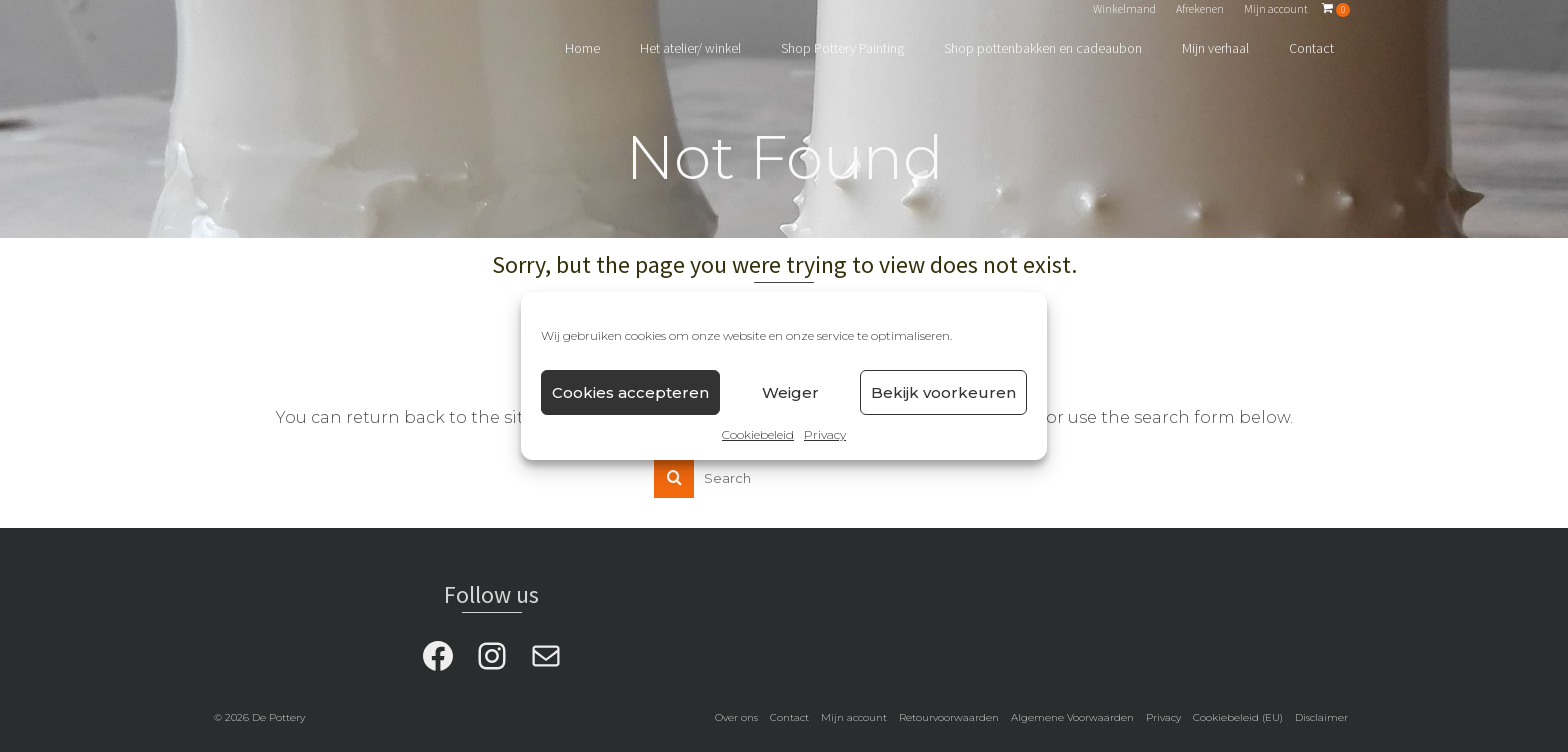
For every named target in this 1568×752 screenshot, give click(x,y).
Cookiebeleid (758, 434)
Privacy (825, 434)
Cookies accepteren (630, 392)
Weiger (790, 392)
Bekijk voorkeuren (943, 392)
